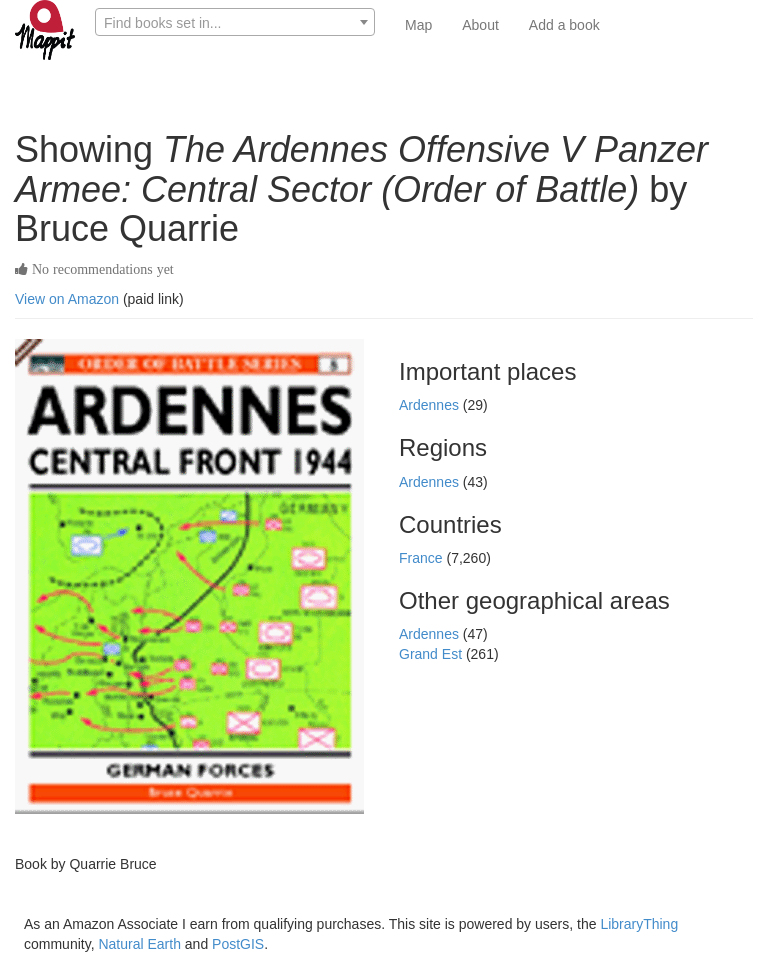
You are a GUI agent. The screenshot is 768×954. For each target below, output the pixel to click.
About (480, 25)
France (422, 558)
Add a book (564, 25)
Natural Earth (139, 944)
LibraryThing (639, 924)
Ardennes (431, 405)
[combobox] (235, 22)
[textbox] (235, 23)
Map (418, 25)
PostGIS (238, 944)
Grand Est (432, 654)
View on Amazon (67, 299)
